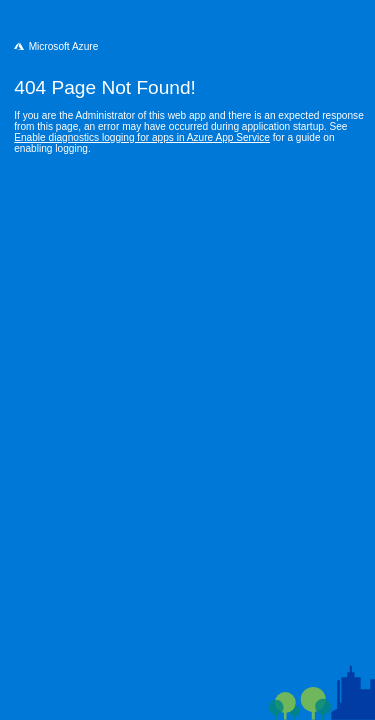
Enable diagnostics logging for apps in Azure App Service (142, 137)
